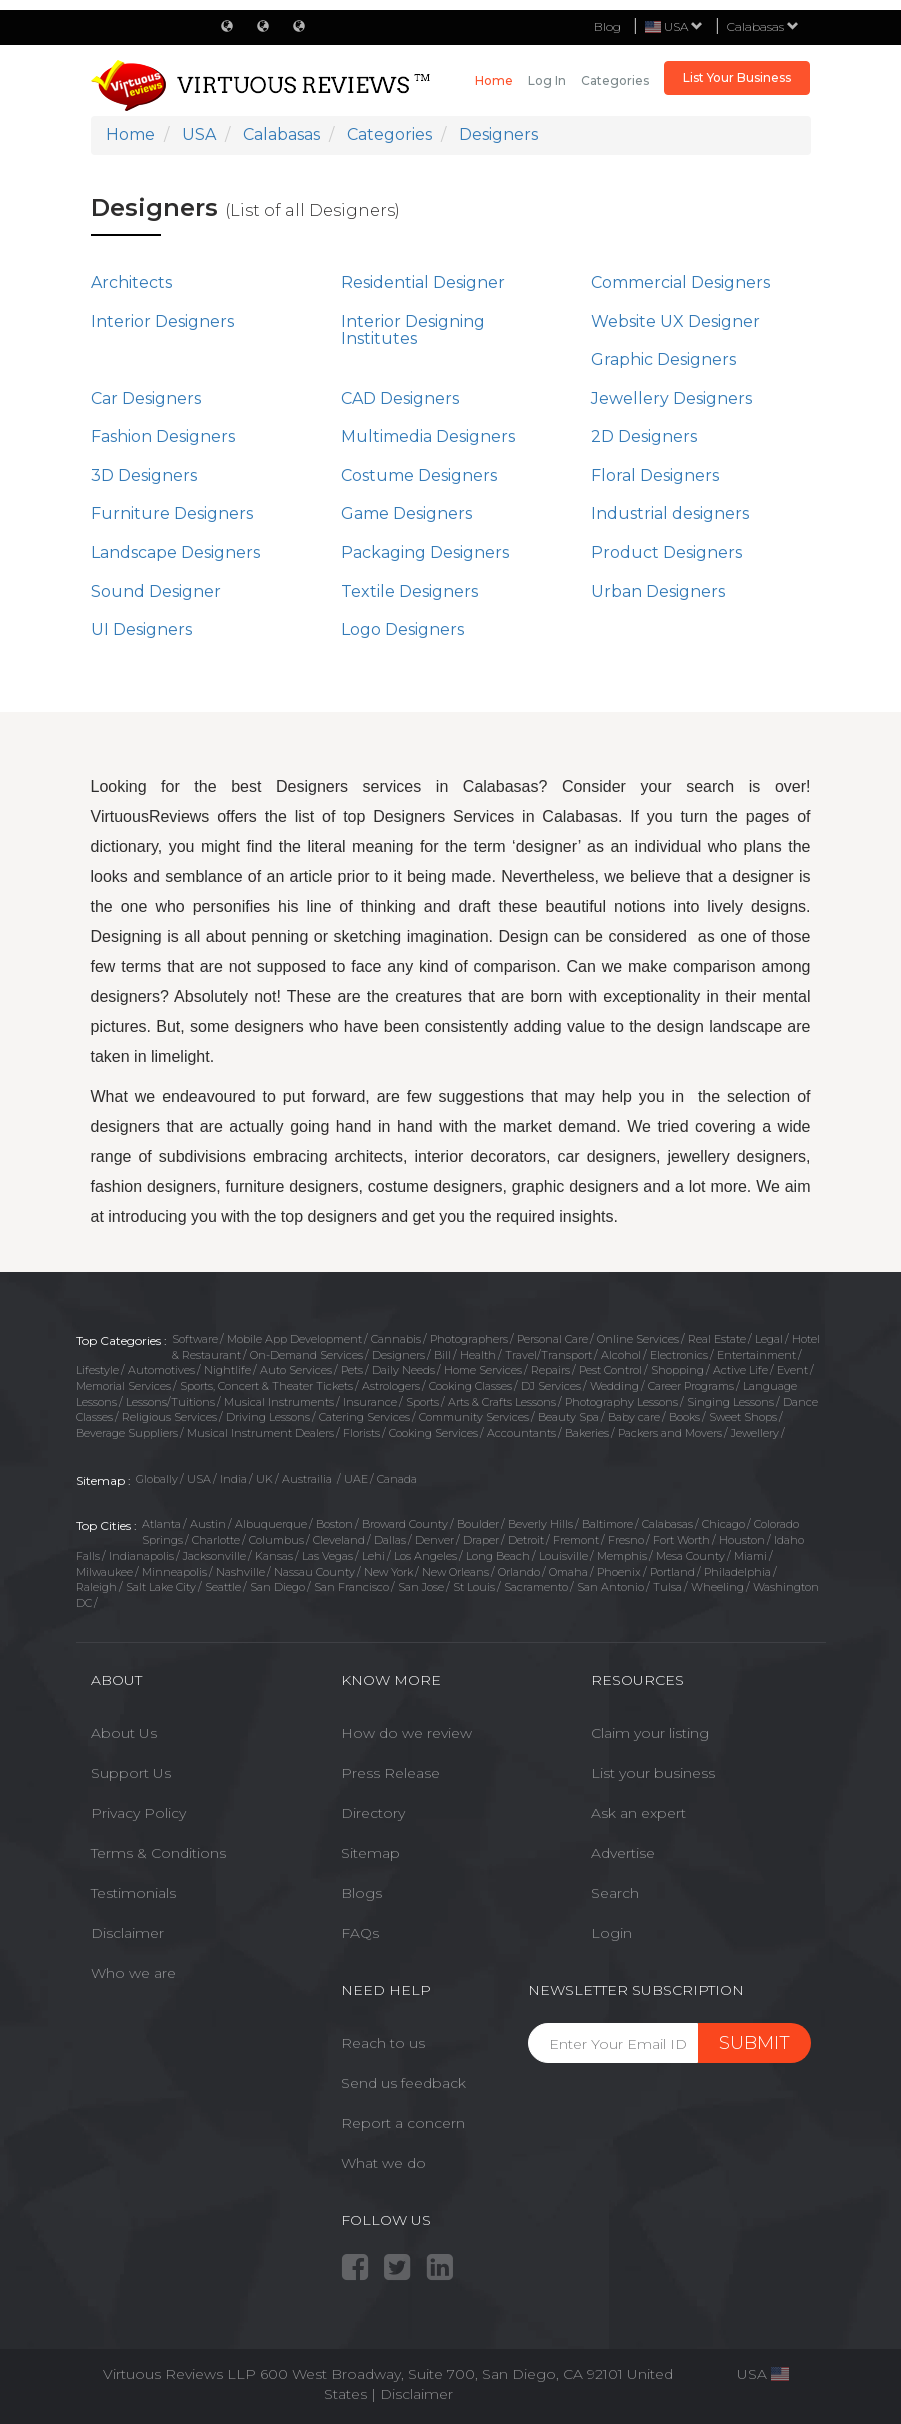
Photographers (469, 1339)
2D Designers (644, 436)
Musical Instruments (279, 1402)
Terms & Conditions (158, 1853)
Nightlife (227, 1370)
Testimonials (133, 1893)
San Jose (421, 1587)
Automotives (161, 1370)
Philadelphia (737, 1572)
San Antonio (610, 1587)
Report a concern (403, 2123)
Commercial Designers (680, 282)
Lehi (373, 1556)
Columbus (276, 1540)
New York (388, 1572)
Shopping (677, 1370)
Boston (334, 1524)
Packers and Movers (670, 1433)
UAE (356, 1479)
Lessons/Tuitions (170, 1402)
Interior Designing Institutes (413, 330)
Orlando (519, 1572)
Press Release (390, 1773)
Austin (208, 1524)
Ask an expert (638, 1813)
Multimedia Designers (428, 436)
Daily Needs (403, 1370)
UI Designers (141, 629)
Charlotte (216, 1540)
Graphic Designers (663, 359)
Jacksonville (214, 1556)
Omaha (568, 1572)
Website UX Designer (675, 321)
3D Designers (144, 475)
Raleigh (96, 1587)
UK (264, 1479)
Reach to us (383, 2043)
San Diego (277, 1587)
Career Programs (691, 1386)
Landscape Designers (175, 552)
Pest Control (610, 1370)
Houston (742, 1540)
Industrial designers (670, 513)
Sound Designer (156, 591)
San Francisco (351, 1587)
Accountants (521, 1433)
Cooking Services (433, 1433)
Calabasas (763, 26)
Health (478, 1355)
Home (494, 80)
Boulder (478, 1524)
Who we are (133, 1973)
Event (792, 1370)
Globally (157, 1479)
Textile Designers (409, 591)
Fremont (576, 1540)
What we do (383, 2163)
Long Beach (498, 1556)
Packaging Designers (425, 552)
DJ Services (551, 1386)
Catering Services (364, 1417)
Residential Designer (423, 282)
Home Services (483, 1370)
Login (611, 1933)
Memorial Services (123, 1386)
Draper (481, 1540)
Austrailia (308, 1479)
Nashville (240, 1572)
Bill (442, 1355)
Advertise (623, 1853)
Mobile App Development (294, 1339)
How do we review (406, 1733)
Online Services (638, 1339)
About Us (124, 1733)
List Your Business (737, 77)
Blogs (361, 1893)
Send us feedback (403, 2083)
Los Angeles (425, 1556)
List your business (653, 1773)
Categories (615, 80)
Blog (607, 26)
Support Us (131, 1773)
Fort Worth (681, 1540)
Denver (434, 1540)
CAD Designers (400, 398)
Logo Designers (402, 629)
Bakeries (587, 1433)
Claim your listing (650, 1733)
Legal (769, 1339)
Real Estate (717, 1339)
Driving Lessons (268, 1417)
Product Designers (666, 552)
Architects (131, 282)
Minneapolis (174, 1572)
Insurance (370, 1402)
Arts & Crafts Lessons (502, 1402)
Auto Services (296, 1370)
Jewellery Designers (671, 398)
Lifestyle (97, 1370)
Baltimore (607, 1524)
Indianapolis (141, 1556)
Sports (422, 1402)
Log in (547, 80)
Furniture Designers (172, 513)
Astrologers (391, 1386)
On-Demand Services (306, 1355)
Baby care (634, 1417)
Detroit (526, 1540)
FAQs (360, 1933)
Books (684, 1417)
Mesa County (690, 1556)
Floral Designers (655, 475)
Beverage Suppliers (127, 1433)
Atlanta (161, 1524)
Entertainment (756, 1355)
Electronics (679, 1355)
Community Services (474, 1417)
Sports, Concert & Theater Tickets (266, 1386)
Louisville (563, 1556)
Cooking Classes (470, 1386)
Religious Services (169, 1417)
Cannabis (396, 1339)
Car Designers (146, 398)
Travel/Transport (548, 1355)
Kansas (274, 1556)
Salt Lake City (161, 1587)
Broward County (405, 1524)
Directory (373, 1813)
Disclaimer (127, 1933)
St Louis (474, 1587)
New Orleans (455, 1572)
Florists (361, 1433)
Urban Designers (658, 591)
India (233, 1479)
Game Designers (406, 513)
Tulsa (667, 1587)
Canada (397, 1479)
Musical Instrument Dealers (260, 1433)
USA (199, 1479)
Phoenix (619, 1572)
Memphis (622, 1556)
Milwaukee (104, 1572)
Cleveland (339, 1540)
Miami (750, 1556)
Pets (352, 1370)
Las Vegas (327, 1556)
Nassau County (314, 1572)
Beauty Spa (568, 1417)
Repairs (550, 1370)
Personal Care (552, 1339)
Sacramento (536, 1587)
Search (615, 1893)
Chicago (723, 1524)
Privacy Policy (138, 1813)
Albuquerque (271, 1524)
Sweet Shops (743, 1417)
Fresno (626, 1540)
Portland (672, 1572)
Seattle (223, 1587)
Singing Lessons (730, 1402)
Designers (398, 1355)
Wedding (614, 1386)
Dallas (390, 1540)
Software (195, 1339)
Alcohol (621, 1355)
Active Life (740, 1370)
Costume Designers (419, 475)
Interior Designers (162, 321)
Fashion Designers (163, 436)
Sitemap (370, 1853)
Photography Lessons (621, 1402)
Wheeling (717, 1587)
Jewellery (755, 1433)
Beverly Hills (540, 1524)
